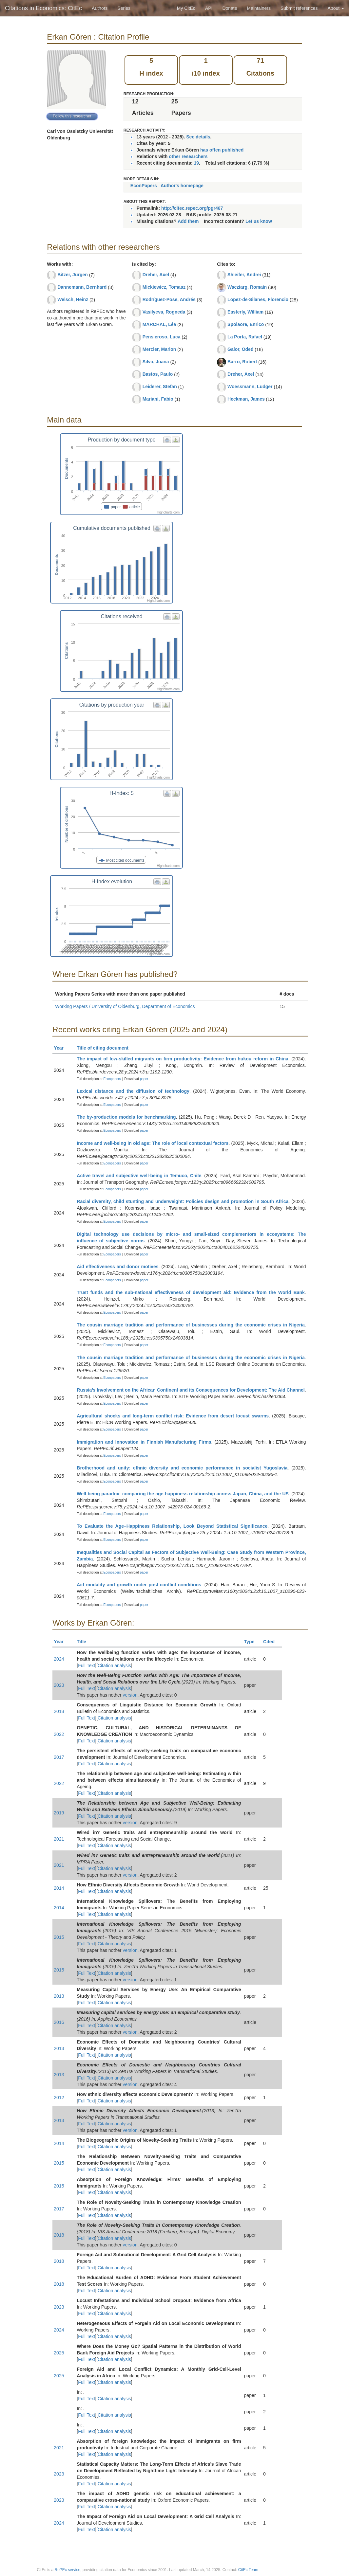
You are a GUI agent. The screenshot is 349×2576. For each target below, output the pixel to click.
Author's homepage (182, 185)
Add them (188, 221)
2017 (59, 1757)
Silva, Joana (156, 361)
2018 (59, 1711)
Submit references (299, 8)
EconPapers (143, 185)
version (130, 1695)
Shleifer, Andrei (244, 274)
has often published (221, 150)
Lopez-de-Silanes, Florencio (257, 299)
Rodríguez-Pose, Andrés (169, 299)
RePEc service (68, 2569)
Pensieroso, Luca (162, 336)
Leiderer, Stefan (160, 386)
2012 (59, 2097)
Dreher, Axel (156, 274)
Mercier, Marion (159, 349)
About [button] (336, 8)
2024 (59, 1659)
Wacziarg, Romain (247, 287)
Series (123, 8)
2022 (59, 1734)
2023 (59, 1685)
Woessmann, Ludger (249, 386)
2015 (59, 1937)
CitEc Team (248, 2569)
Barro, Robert (242, 361)
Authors (99, 8)
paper (144, 1079)
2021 (59, 1839)
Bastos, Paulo (158, 374)
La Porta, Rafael (244, 336)
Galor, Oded (240, 349)
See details (198, 136)
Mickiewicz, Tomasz (164, 287)
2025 (59, 2352)
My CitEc (186, 8)
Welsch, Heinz (72, 299)
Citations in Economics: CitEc (43, 8)
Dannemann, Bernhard (82, 287)
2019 (59, 1812)
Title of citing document (105, 1048)
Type (252, 1641)
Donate (229, 8)
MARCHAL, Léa (159, 324)
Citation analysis (114, 1665)
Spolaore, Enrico (245, 324)
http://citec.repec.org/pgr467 (192, 208)
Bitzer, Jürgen (72, 274)
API (209, 8)
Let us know (258, 221)
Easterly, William (245, 312)
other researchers (188, 156)
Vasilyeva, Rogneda (164, 312)
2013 (59, 1996)
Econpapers (112, 1079)
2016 (59, 2022)
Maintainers (259, 8)
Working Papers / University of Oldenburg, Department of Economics (125, 1006)
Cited (272, 1641)
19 (196, 163)
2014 (59, 1888)
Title (84, 1641)
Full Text (86, 1665)
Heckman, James (246, 399)
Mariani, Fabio (158, 399)
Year (61, 1048)
